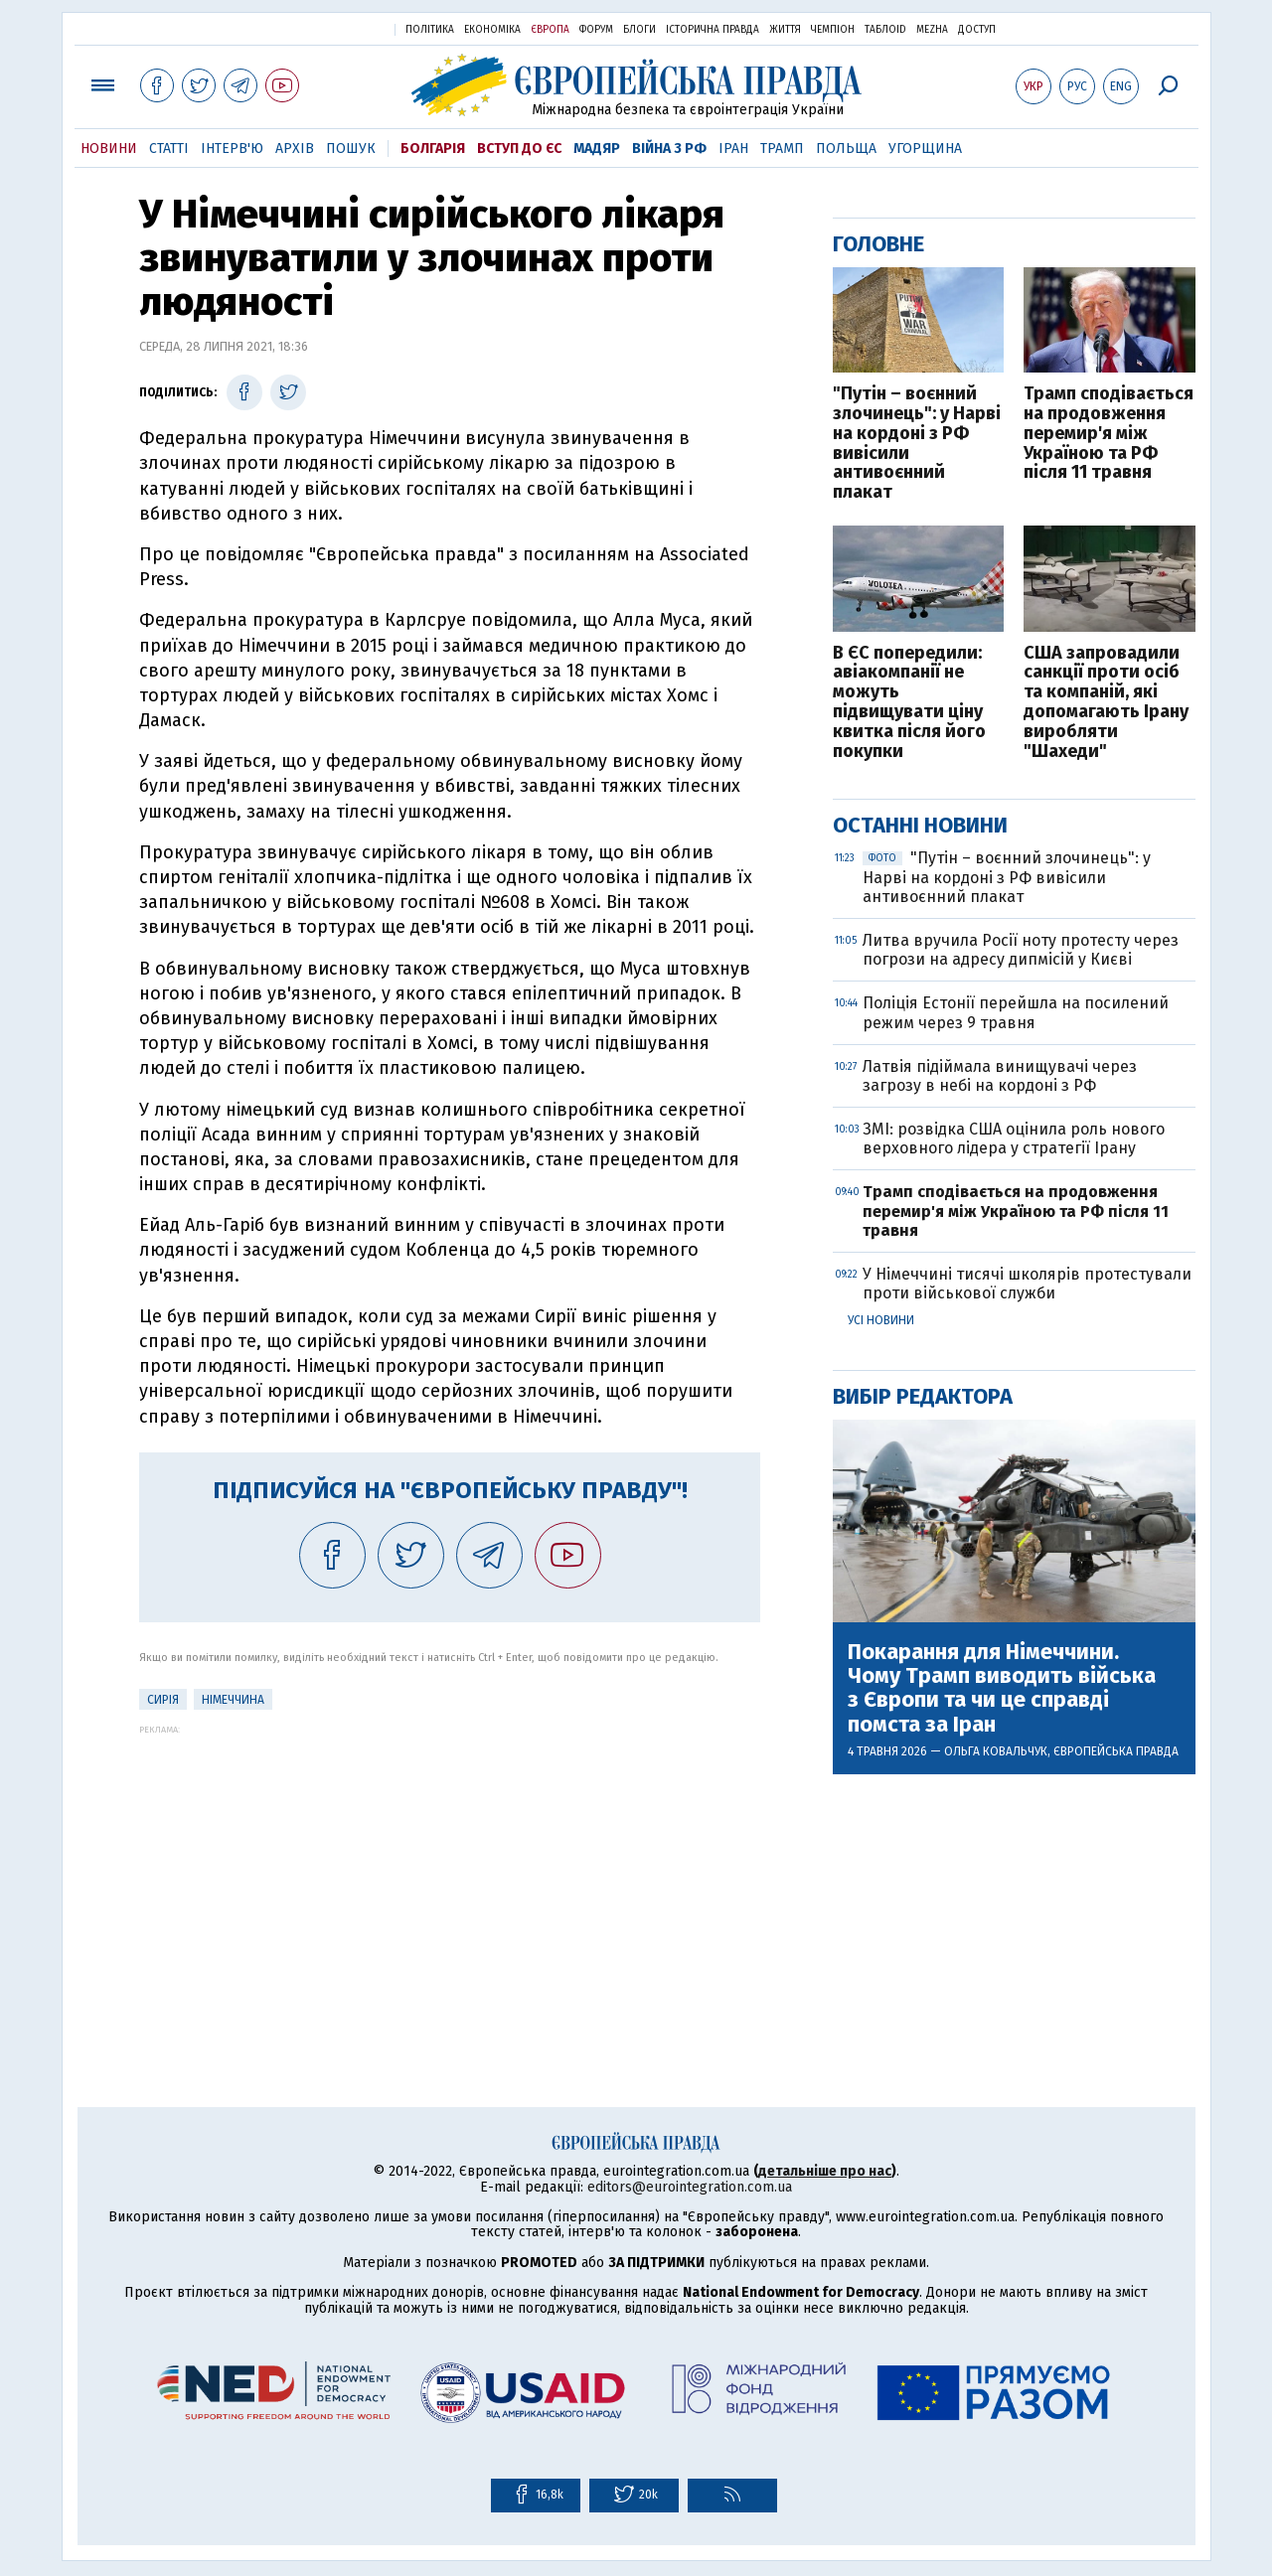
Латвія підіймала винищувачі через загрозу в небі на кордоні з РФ (1000, 1076)
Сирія (163, 1700)
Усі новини (881, 1320)
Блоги (639, 30)
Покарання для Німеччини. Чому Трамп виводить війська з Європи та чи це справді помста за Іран (1002, 1688)
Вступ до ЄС (519, 148)
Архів (294, 148)
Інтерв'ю (232, 148)
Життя (785, 30)
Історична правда (712, 30)
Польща (846, 148)
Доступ (977, 30)
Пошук (351, 148)
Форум (596, 30)
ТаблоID (885, 30)
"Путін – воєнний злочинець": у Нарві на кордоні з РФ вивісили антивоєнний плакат (917, 443)
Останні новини (920, 825)
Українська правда (331, 28)
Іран (733, 148)
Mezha (932, 30)
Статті (169, 148)
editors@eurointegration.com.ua (689, 2187)
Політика (429, 30)
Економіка (492, 30)
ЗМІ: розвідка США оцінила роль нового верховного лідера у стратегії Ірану (1014, 1138)
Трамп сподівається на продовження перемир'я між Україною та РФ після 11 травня (1108, 433)
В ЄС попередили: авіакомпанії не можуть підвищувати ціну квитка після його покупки (909, 703)
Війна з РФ (669, 148)
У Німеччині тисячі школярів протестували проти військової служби (1027, 1283)
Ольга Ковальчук (995, 1751)
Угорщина (925, 148)
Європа (550, 30)
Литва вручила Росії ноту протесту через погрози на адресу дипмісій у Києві (1021, 950)
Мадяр (596, 148)
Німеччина (233, 1700)
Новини (108, 148)
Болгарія (432, 148)
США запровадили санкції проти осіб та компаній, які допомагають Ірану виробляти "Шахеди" (1106, 703)
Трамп (782, 148)
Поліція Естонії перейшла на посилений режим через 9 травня (1016, 1012)
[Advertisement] (449, 1874)
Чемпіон (833, 30)
